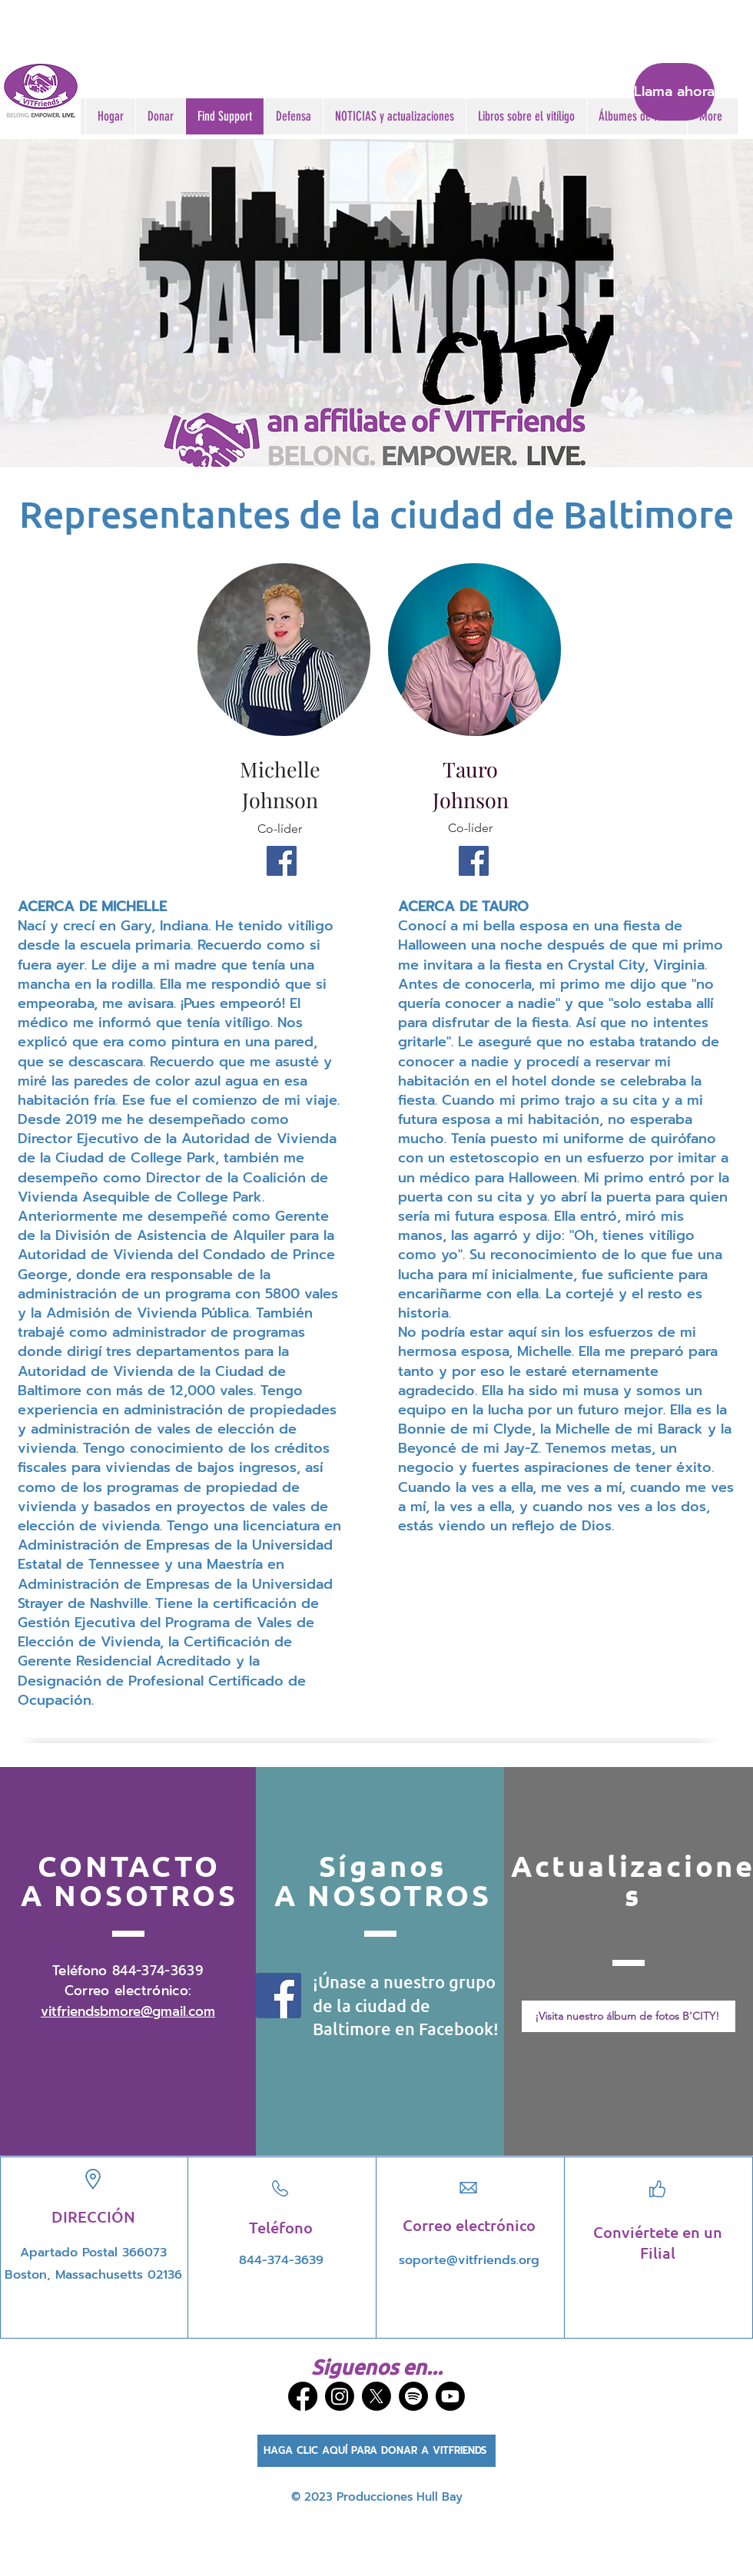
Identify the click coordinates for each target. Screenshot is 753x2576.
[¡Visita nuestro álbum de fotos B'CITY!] (628, 2016)
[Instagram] (339, 2396)
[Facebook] (282, 861)
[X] (376, 2396)
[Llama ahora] (674, 92)
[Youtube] (450, 2396)
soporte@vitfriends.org (469, 2260)
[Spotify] (413, 2396)
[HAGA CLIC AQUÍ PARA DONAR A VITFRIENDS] (376, 2451)
